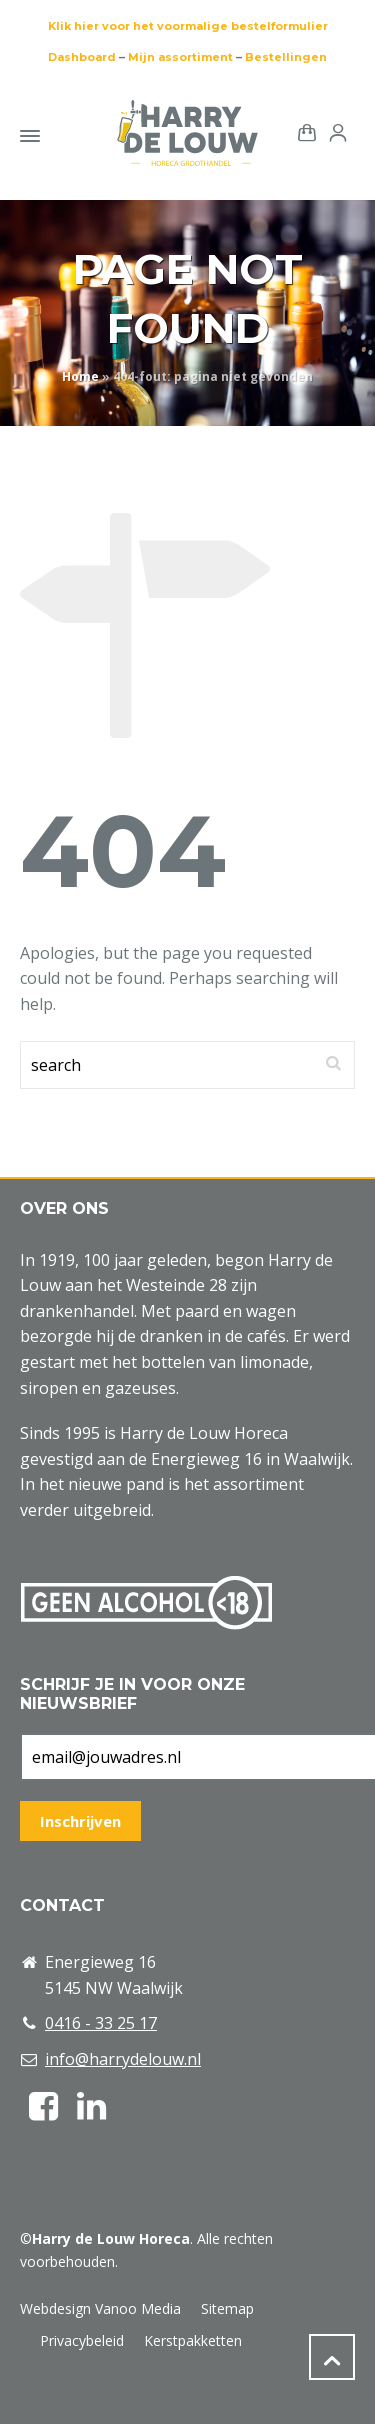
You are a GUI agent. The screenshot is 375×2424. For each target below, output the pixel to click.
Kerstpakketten (193, 2340)
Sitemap (227, 2308)
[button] (25, 2397)
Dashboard (82, 57)
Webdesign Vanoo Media (100, 2308)
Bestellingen (286, 57)
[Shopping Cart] (303, 132)
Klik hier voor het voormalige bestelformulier (188, 26)
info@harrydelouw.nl (123, 2059)
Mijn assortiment (180, 57)
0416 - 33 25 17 (101, 2023)
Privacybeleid (82, 2340)
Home (80, 376)
